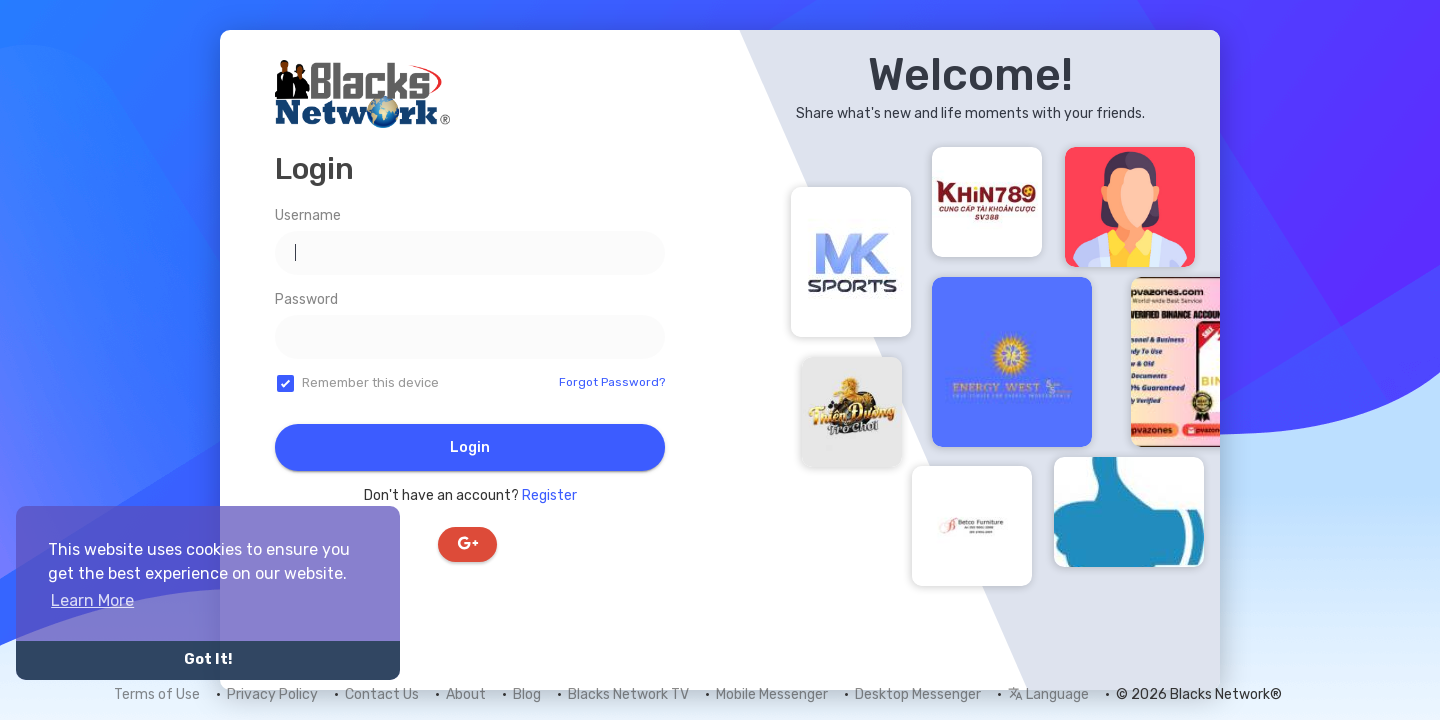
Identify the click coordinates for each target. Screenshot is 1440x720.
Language (1048, 694)
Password (306, 299)
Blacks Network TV (628, 694)
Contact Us (382, 694)
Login (470, 447)
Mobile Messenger (772, 694)
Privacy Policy (272, 694)
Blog (527, 694)
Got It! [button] (208, 659)
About (466, 694)
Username (308, 215)
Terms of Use (157, 694)
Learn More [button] (92, 600)
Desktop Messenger (918, 694)
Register (549, 495)
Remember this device (370, 382)
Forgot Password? (612, 382)
